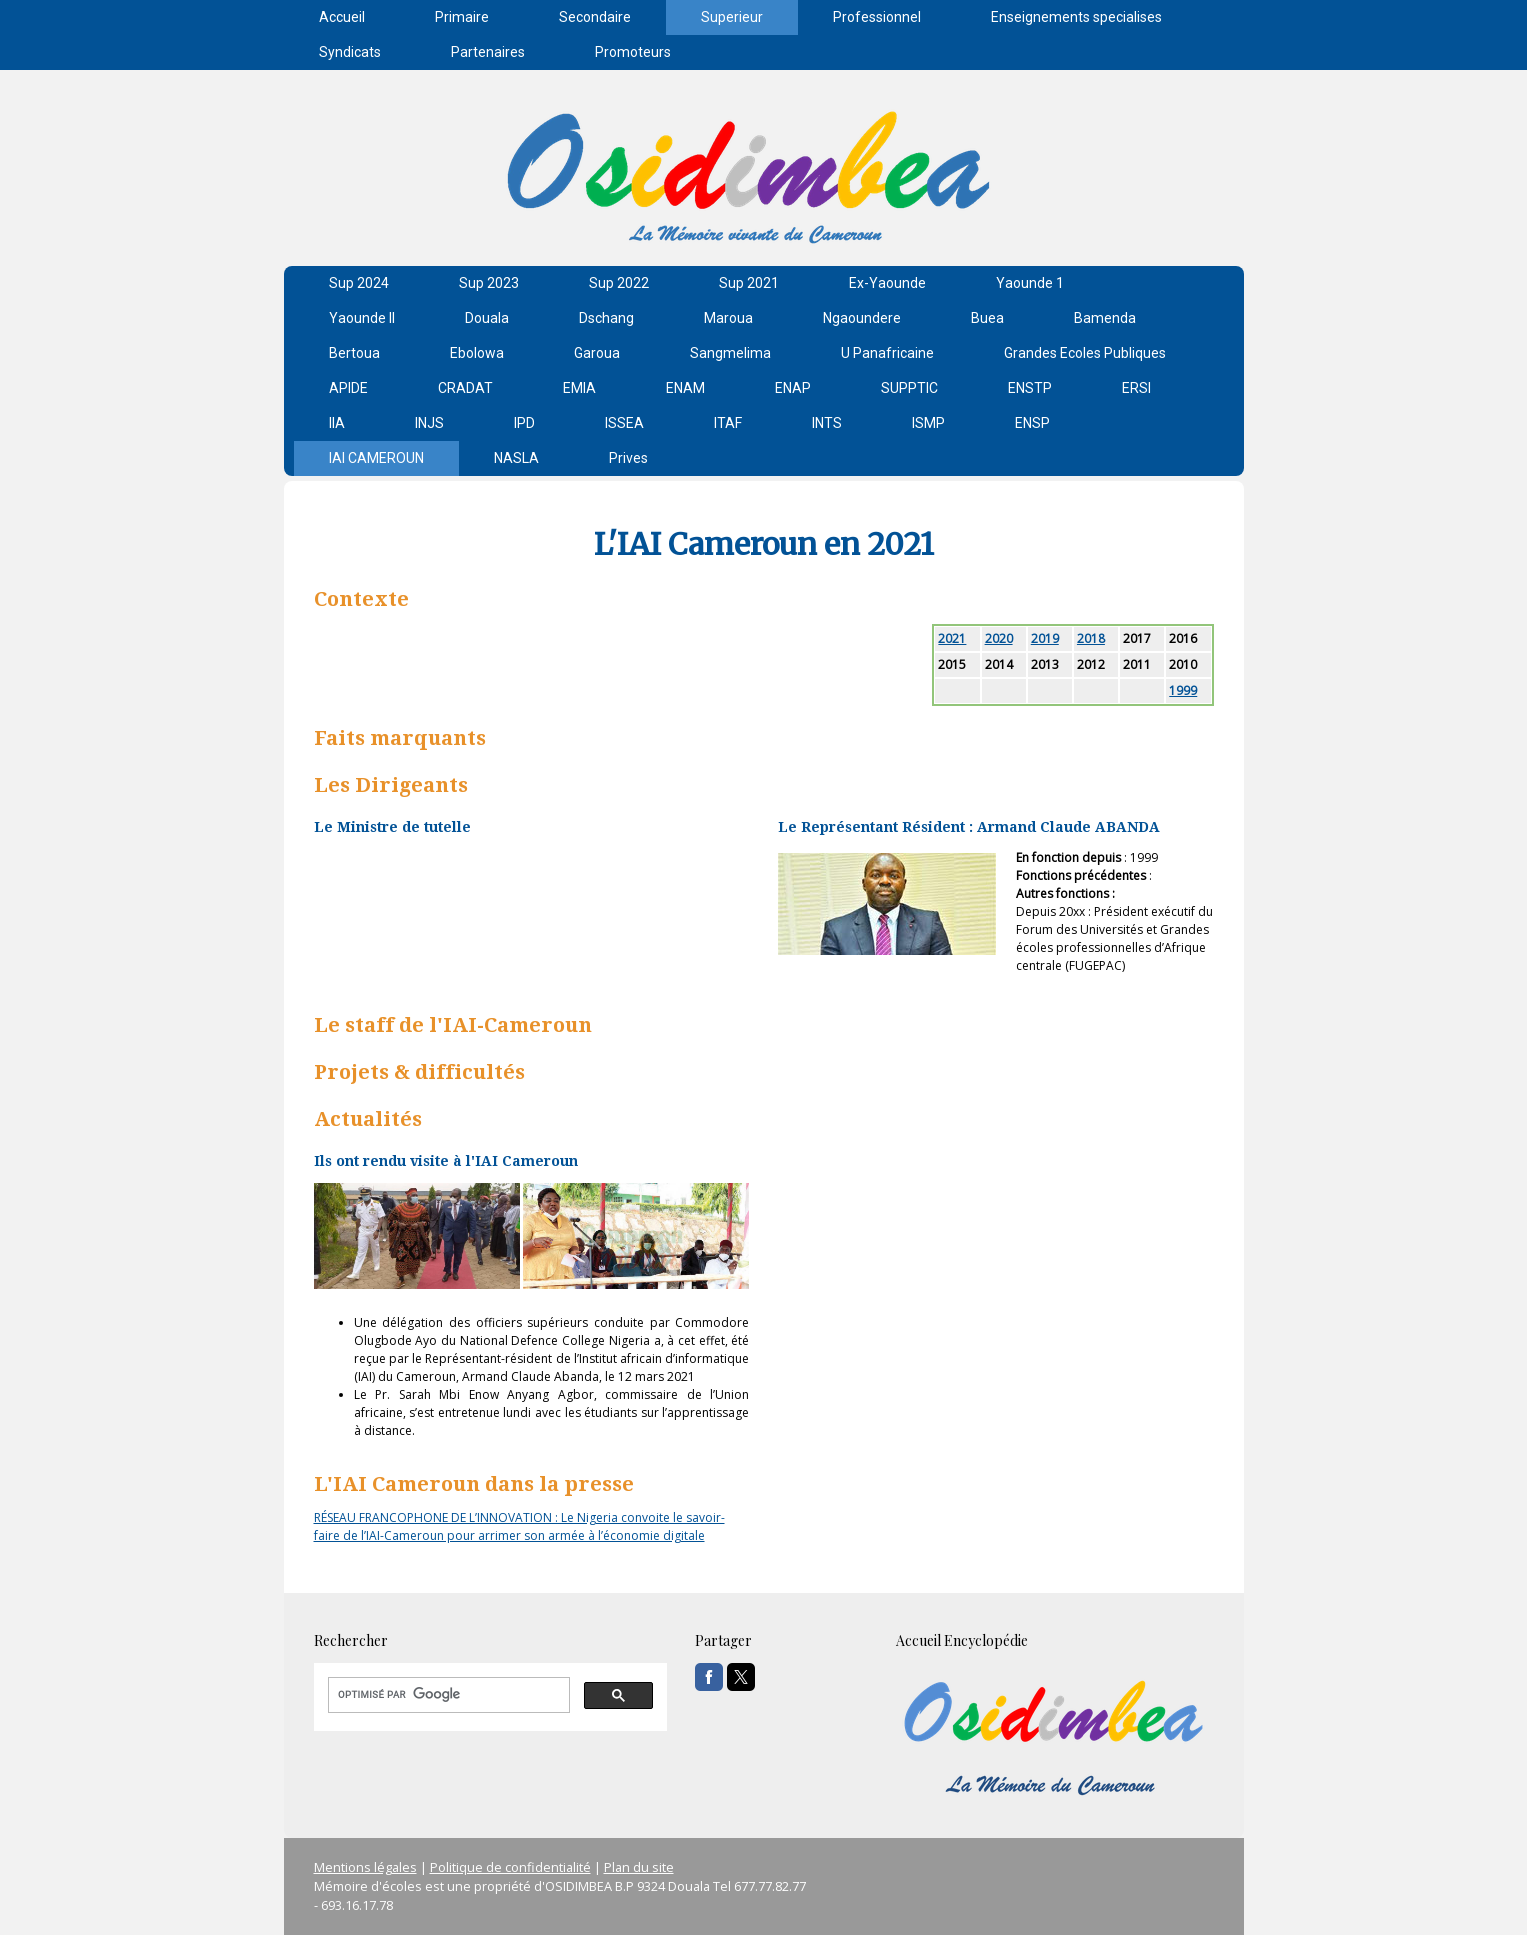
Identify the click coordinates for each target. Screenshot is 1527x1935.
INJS (429, 423)
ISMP (928, 423)
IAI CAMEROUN (376, 458)
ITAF (728, 423)
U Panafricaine (887, 353)
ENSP (1032, 423)
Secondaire (595, 17)
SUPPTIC (909, 388)
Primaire (462, 17)
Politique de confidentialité (510, 1867)
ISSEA (624, 423)
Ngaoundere (862, 318)
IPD (524, 423)
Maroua (728, 318)
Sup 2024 (359, 283)
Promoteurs (633, 52)
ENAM (685, 388)
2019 (1045, 638)
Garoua (597, 353)
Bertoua (354, 353)
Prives (628, 458)
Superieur (732, 17)
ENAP (793, 388)
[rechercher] (447, 1695)
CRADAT (465, 388)
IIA (337, 423)
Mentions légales (365, 1867)
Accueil (342, 17)
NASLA (516, 458)
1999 (1183, 690)
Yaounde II (362, 318)
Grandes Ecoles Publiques (1085, 353)
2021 (952, 638)
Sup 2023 (489, 283)
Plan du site (639, 1867)
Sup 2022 (619, 283)
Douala (487, 318)
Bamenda (1105, 318)
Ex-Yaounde (887, 283)
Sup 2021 (749, 283)
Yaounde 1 (1030, 283)
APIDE (348, 388)
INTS (827, 423)
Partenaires (488, 52)
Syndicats (350, 52)
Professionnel (877, 17)
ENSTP (1030, 388)
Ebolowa (477, 353)
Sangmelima (730, 353)
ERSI (1136, 388)
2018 (1091, 638)
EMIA (579, 388)
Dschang (606, 318)
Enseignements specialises (1076, 17)
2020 (999, 638)
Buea (987, 318)
